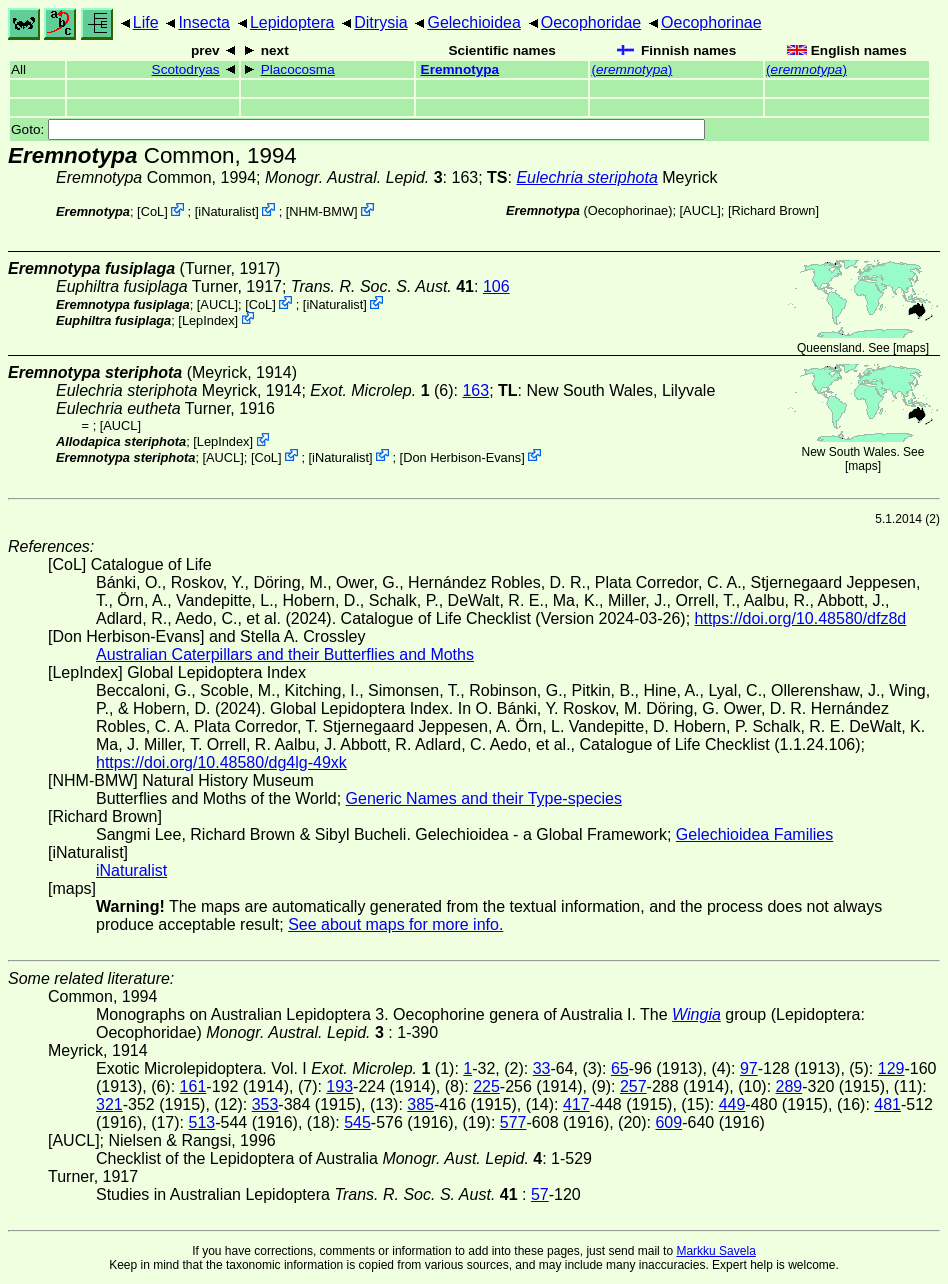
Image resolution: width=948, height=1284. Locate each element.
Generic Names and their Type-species (484, 798)
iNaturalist (226, 211)
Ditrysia (380, 22)
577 (513, 1122)
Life (146, 22)
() (631, 69)
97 (749, 1068)
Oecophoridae (591, 22)
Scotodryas (186, 69)
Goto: (358, 129)
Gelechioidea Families (754, 834)
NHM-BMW (321, 211)
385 (420, 1104)
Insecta (204, 22)
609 (668, 1122)
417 (576, 1104)
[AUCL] (700, 210)
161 (193, 1086)
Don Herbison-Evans (462, 456)
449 (732, 1104)
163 (475, 390)
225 (486, 1086)
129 (891, 1068)
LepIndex (208, 319)
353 (265, 1104)
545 (357, 1122)
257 (633, 1086)
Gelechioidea (473, 22)
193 (339, 1086)
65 (620, 1068)
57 (540, 1194)
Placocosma (298, 69)
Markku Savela (715, 1251)
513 (201, 1122)
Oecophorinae (711, 22)
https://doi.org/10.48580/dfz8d (801, 618)
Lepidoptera (292, 22)
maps (910, 348)
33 (542, 1068)
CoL (152, 211)
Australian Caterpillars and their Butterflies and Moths (285, 654)
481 (887, 1104)
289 (789, 1086)
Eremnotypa (460, 69)
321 (109, 1104)
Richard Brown (773, 210)
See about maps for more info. (395, 924)
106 (496, 286)
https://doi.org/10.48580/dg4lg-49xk (221, 762)
